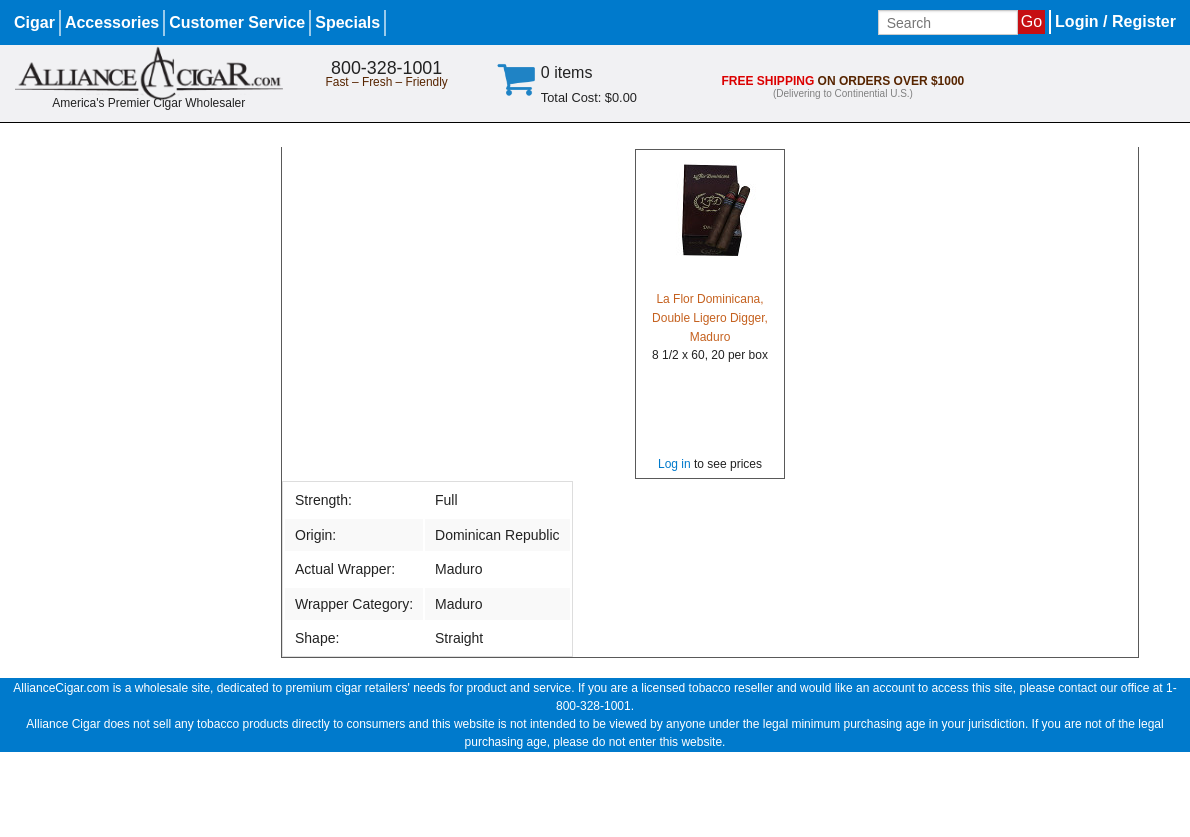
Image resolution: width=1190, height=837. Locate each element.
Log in (674, 464)
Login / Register (1115, 21)
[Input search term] (948, 22)
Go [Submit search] (1031, 21)
